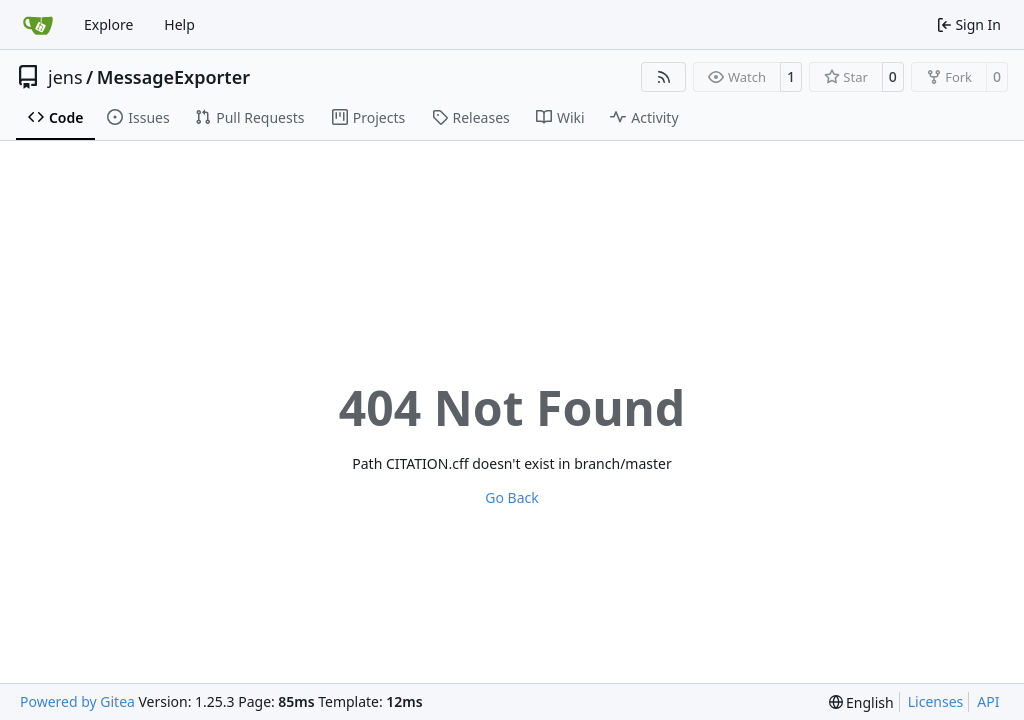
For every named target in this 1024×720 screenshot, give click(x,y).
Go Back (511, 497)
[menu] (861, 702)
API (988, 701)
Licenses (936, 701)
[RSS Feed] (664, 77)
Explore (108, 24)
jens (65, 77)
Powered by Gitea (77, 701)
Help (179, 24)
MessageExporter (173, 77)
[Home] (38, 25)
